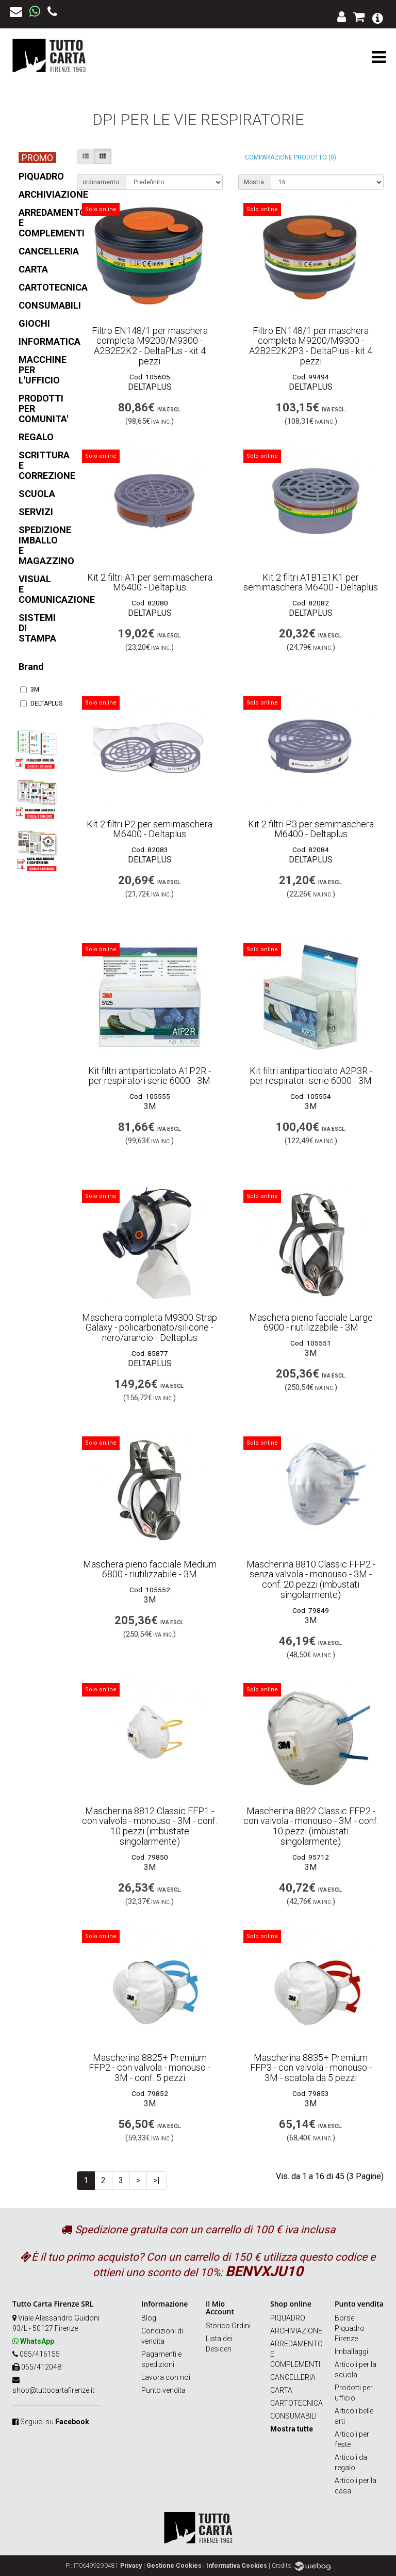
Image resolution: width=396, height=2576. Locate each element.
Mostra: (255, 182)
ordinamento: (101, 182)
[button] (378, 17)
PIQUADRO (287, 2318)
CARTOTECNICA (296, 2403)
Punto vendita (163, 2390)
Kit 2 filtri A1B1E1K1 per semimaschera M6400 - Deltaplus (310, 582)
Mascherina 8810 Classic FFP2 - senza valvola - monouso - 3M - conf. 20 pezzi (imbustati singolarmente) (310, 1579)
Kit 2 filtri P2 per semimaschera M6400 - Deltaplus (149, 829)
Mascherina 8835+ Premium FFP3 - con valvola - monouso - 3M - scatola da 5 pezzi (311, 2068)
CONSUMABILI (293, 2416)
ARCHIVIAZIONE (296, 2331)
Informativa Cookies (236, 2565)
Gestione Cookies (174, 2565)
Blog (148, 2318)
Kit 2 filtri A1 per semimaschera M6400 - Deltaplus (149, 582)
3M (29, 689)
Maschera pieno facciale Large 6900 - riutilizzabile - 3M (311, 1322)
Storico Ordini (228, 2326)
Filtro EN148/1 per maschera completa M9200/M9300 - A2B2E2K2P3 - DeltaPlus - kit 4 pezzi (310, 345)
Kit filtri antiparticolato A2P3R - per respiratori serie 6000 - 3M (311, 1075)
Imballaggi (351, 2351)
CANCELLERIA (293, 2377)
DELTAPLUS (37, 703)
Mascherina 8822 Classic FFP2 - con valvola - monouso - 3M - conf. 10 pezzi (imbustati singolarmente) (310, 1826)
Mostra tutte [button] (291, 2429)
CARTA (281, 2390)
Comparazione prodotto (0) (290, 157)
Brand (31, 666)
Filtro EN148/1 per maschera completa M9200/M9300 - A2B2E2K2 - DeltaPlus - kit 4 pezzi (150, 345)
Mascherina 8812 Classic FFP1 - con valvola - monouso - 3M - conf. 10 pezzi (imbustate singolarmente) (149, 1826)
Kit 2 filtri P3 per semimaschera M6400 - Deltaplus (311, 829)
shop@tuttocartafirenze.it (53, 2390)
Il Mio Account (220, 2307)
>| (156, 2180)
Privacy (131, 2565)
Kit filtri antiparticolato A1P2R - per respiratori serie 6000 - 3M (149, 1075)
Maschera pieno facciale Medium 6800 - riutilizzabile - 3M (150, 1569)
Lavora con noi (165, 2377)
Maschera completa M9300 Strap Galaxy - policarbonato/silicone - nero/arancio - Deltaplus (149, 1327)
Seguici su (54, 2422)
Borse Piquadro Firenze (350, 2328)
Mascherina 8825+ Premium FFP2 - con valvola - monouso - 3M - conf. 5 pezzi (149, 2068)
